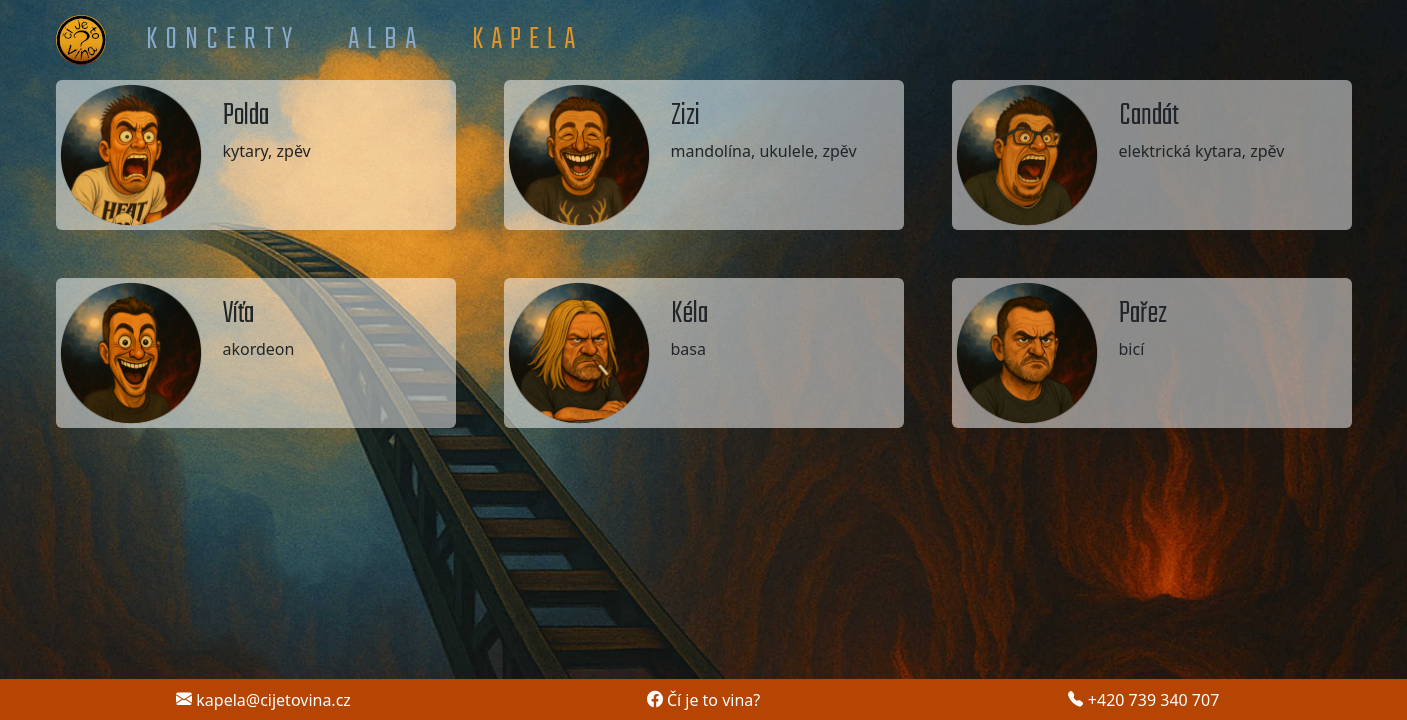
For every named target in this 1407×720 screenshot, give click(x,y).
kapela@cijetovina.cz (263, 700)
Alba (386, 40)
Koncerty (223, 40)
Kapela (527, 40)
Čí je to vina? (704, 700)
